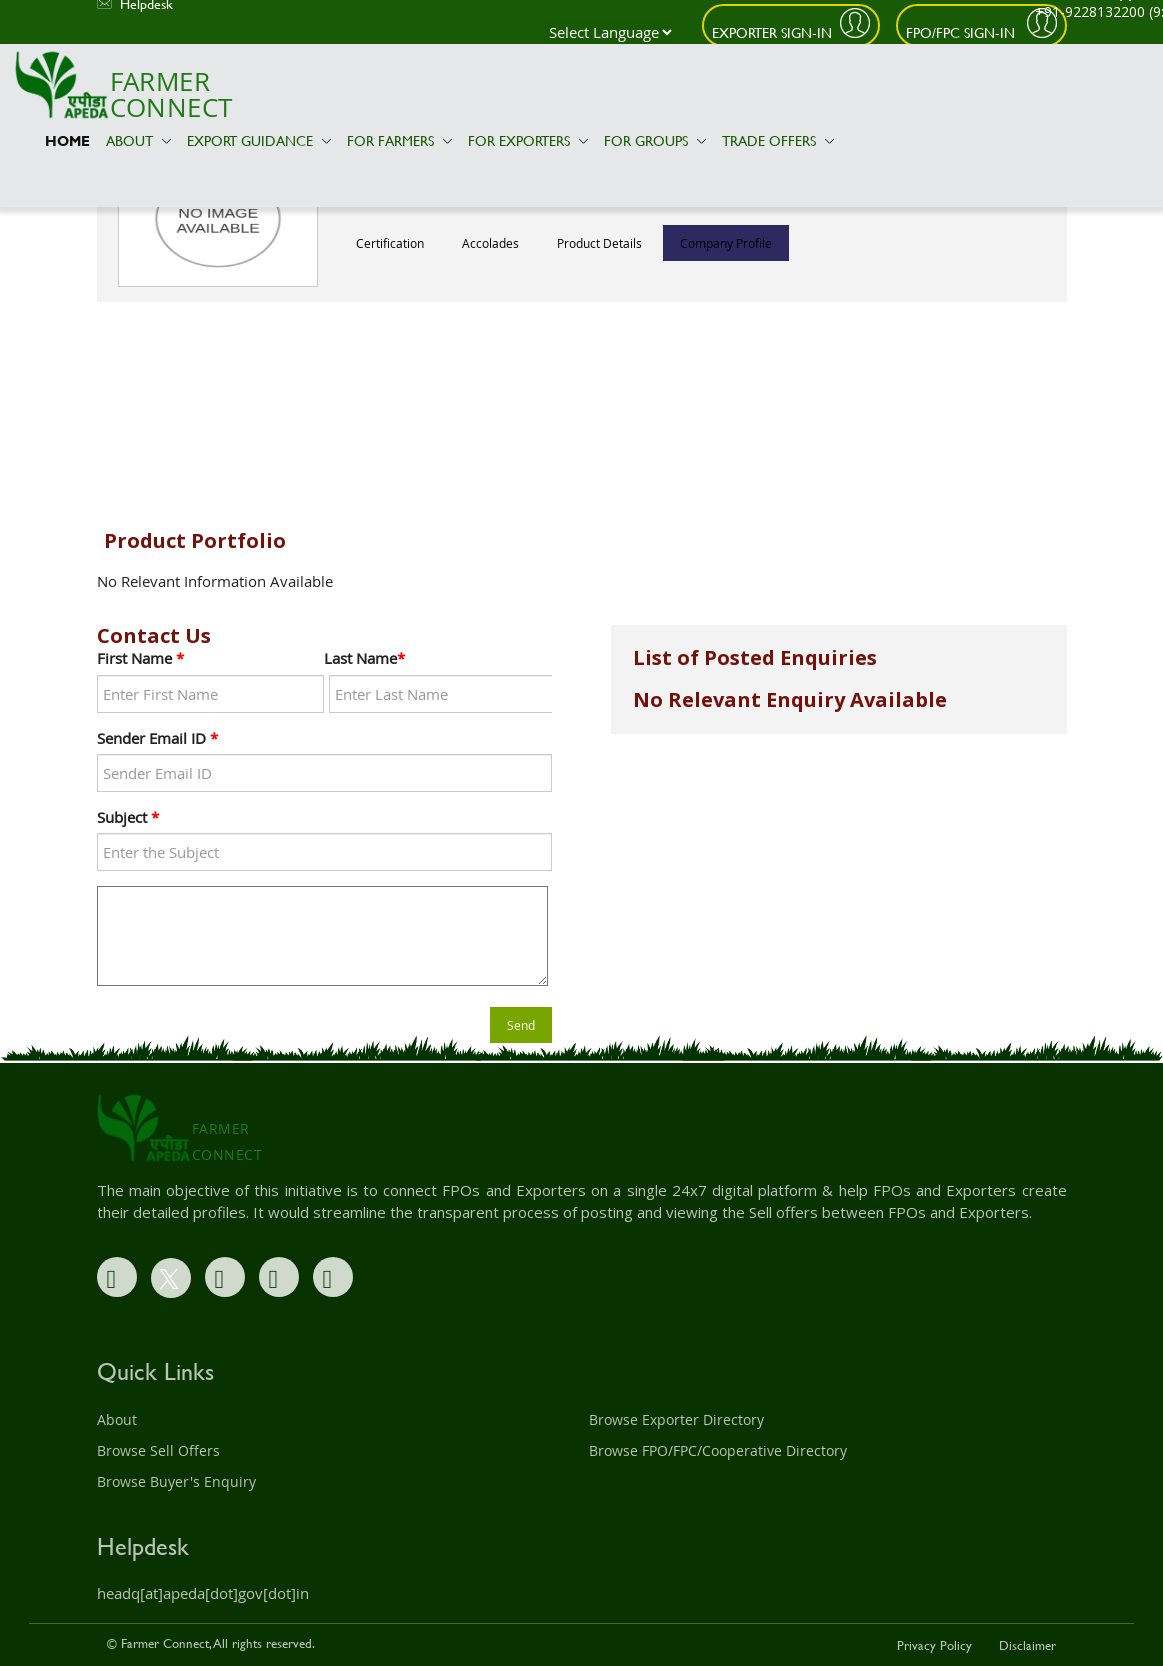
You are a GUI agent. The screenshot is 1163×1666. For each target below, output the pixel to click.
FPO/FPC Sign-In (962, 32)
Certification (390, 243)
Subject (128, 817)
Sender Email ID (157, 738)
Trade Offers (778, 140)
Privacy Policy (934, 1645)
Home (67, 140)
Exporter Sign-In (772, 32)
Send (521, 1025)
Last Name (364, 658)
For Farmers (399, 140)
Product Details (599, 243)
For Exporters (528, 140)
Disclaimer (1027, 1645)
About (138, 140)
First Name (140, 658)
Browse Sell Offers (158, 1450)
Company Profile (726, 243)
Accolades (490, 243)
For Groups (655, 140)
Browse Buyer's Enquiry (176, 1481)
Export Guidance (259, 140)
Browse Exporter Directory (676, 1419)
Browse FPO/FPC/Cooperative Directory (718, 1450)
